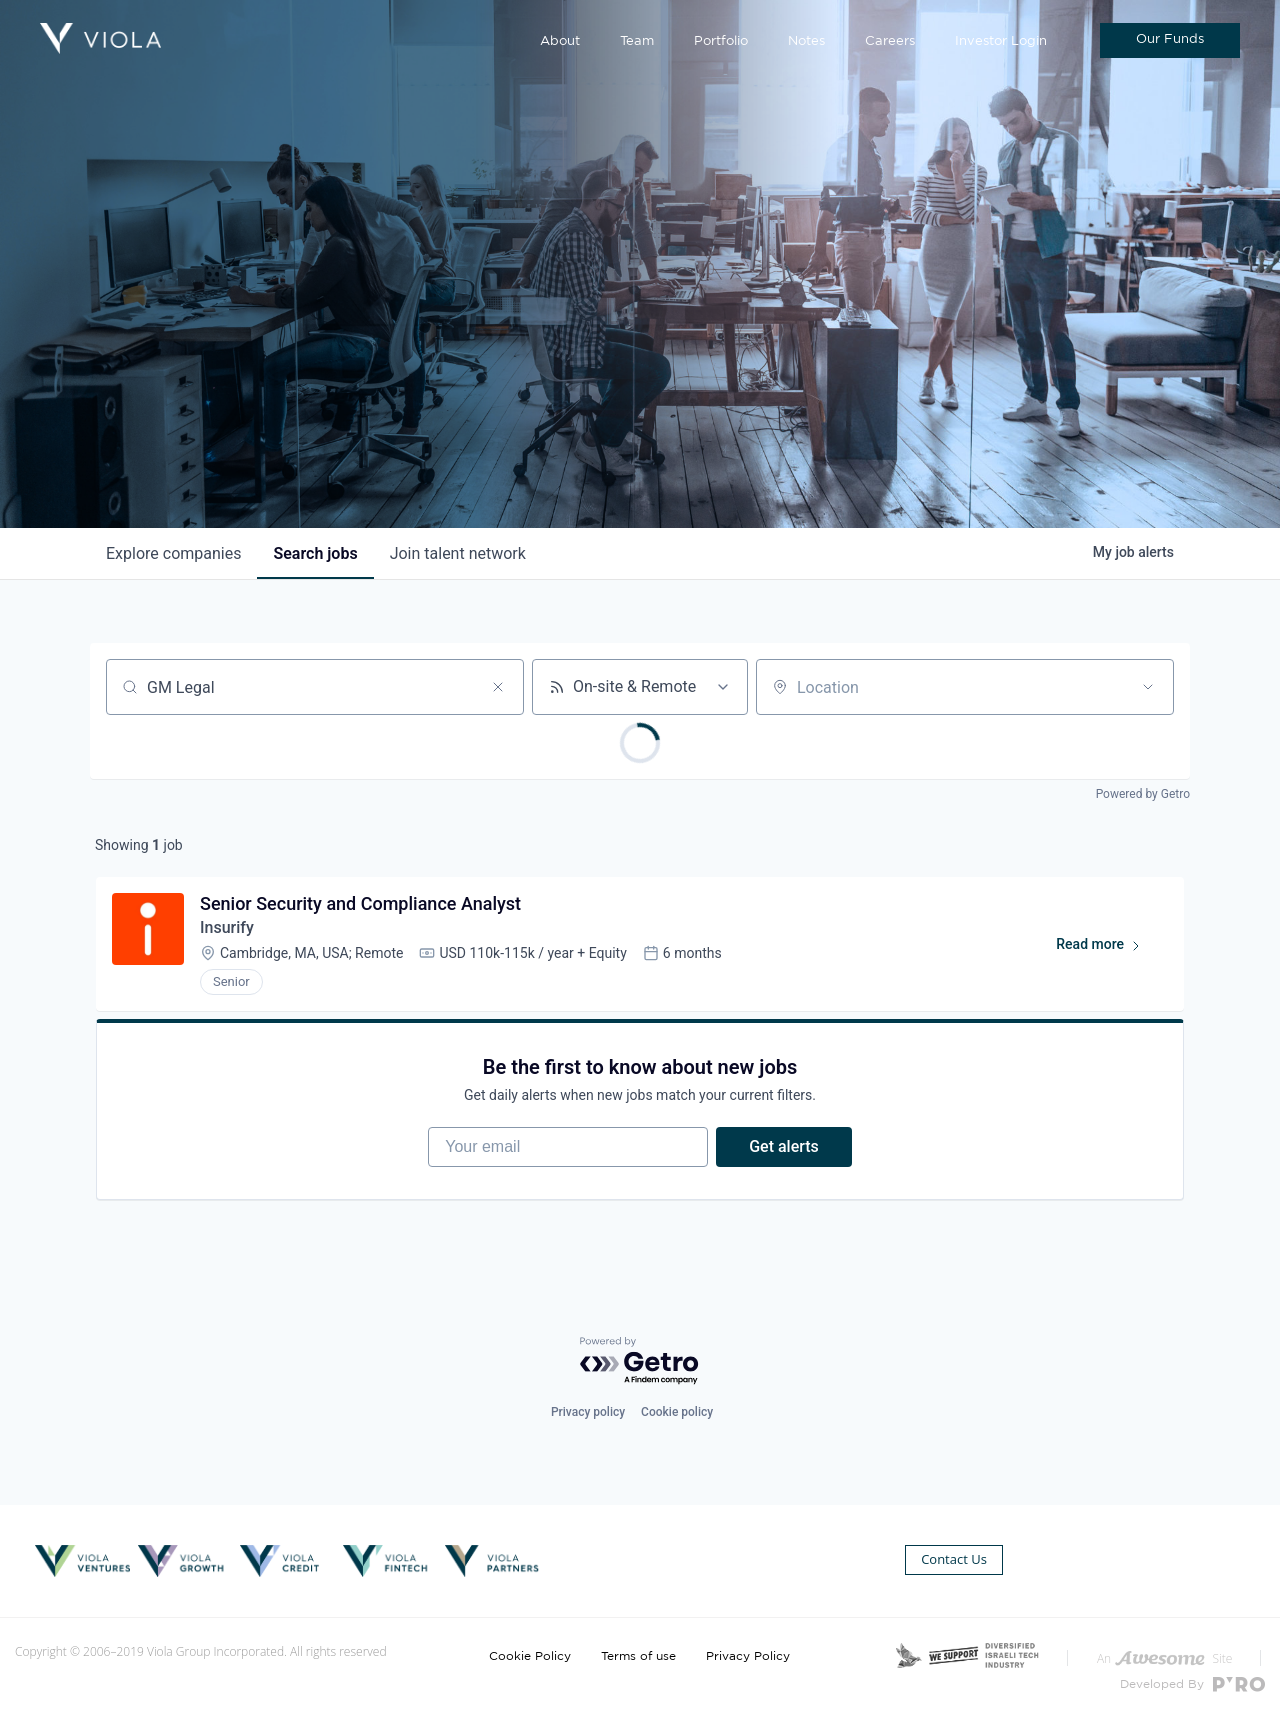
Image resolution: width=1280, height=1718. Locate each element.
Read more (1107, 948)
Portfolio (721, 41)
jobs (315, 553)
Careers (890, 41)
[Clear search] (498, 687)
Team (637, 41)
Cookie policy (677, 1412)
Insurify (227, 927)
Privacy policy (588, 1412)
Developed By (1192, 1684)
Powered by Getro (1143, 794)
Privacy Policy (748, 1656)
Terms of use (638, 1656)
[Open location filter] (1148, 687)
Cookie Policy (530, 1656)
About (560, 41)
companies (173, 553)
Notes (806, 41)
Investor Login (1001, 41)
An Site (1164, 1658)
